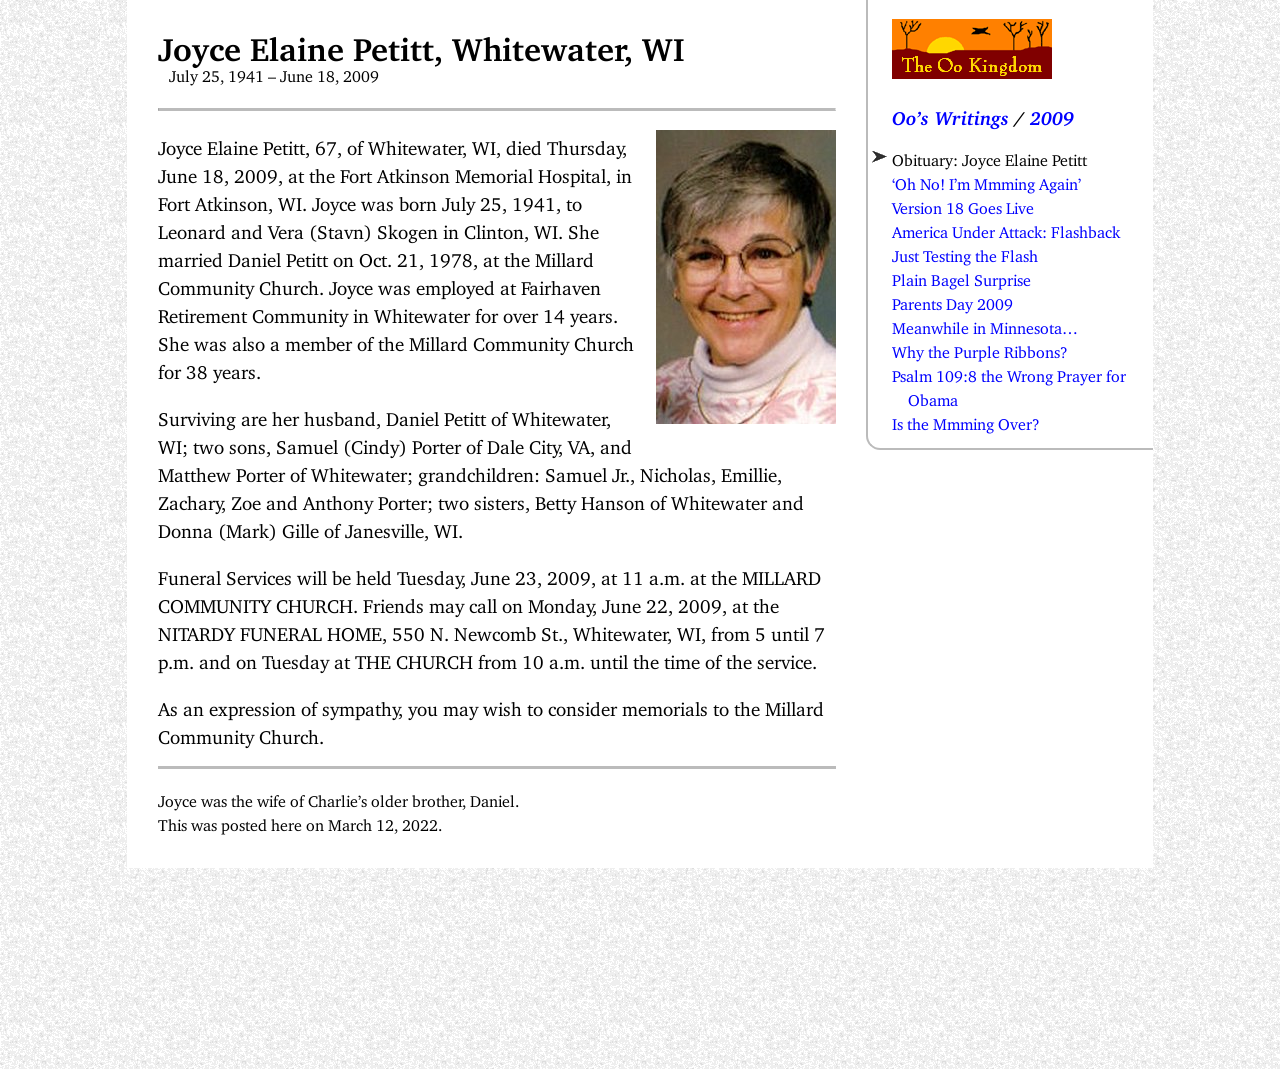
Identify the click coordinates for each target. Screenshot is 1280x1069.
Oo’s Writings (950, 113)
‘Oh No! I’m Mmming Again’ (986, 180)
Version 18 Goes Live (963, 204)
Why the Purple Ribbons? (980, 348)
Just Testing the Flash (965, 252)
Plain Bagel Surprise (961, 276)
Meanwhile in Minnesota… (985, 324)
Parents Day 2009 (952, 300)
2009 (1052, 113)
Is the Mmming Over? (966, 420)
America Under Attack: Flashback (1006, 228)
